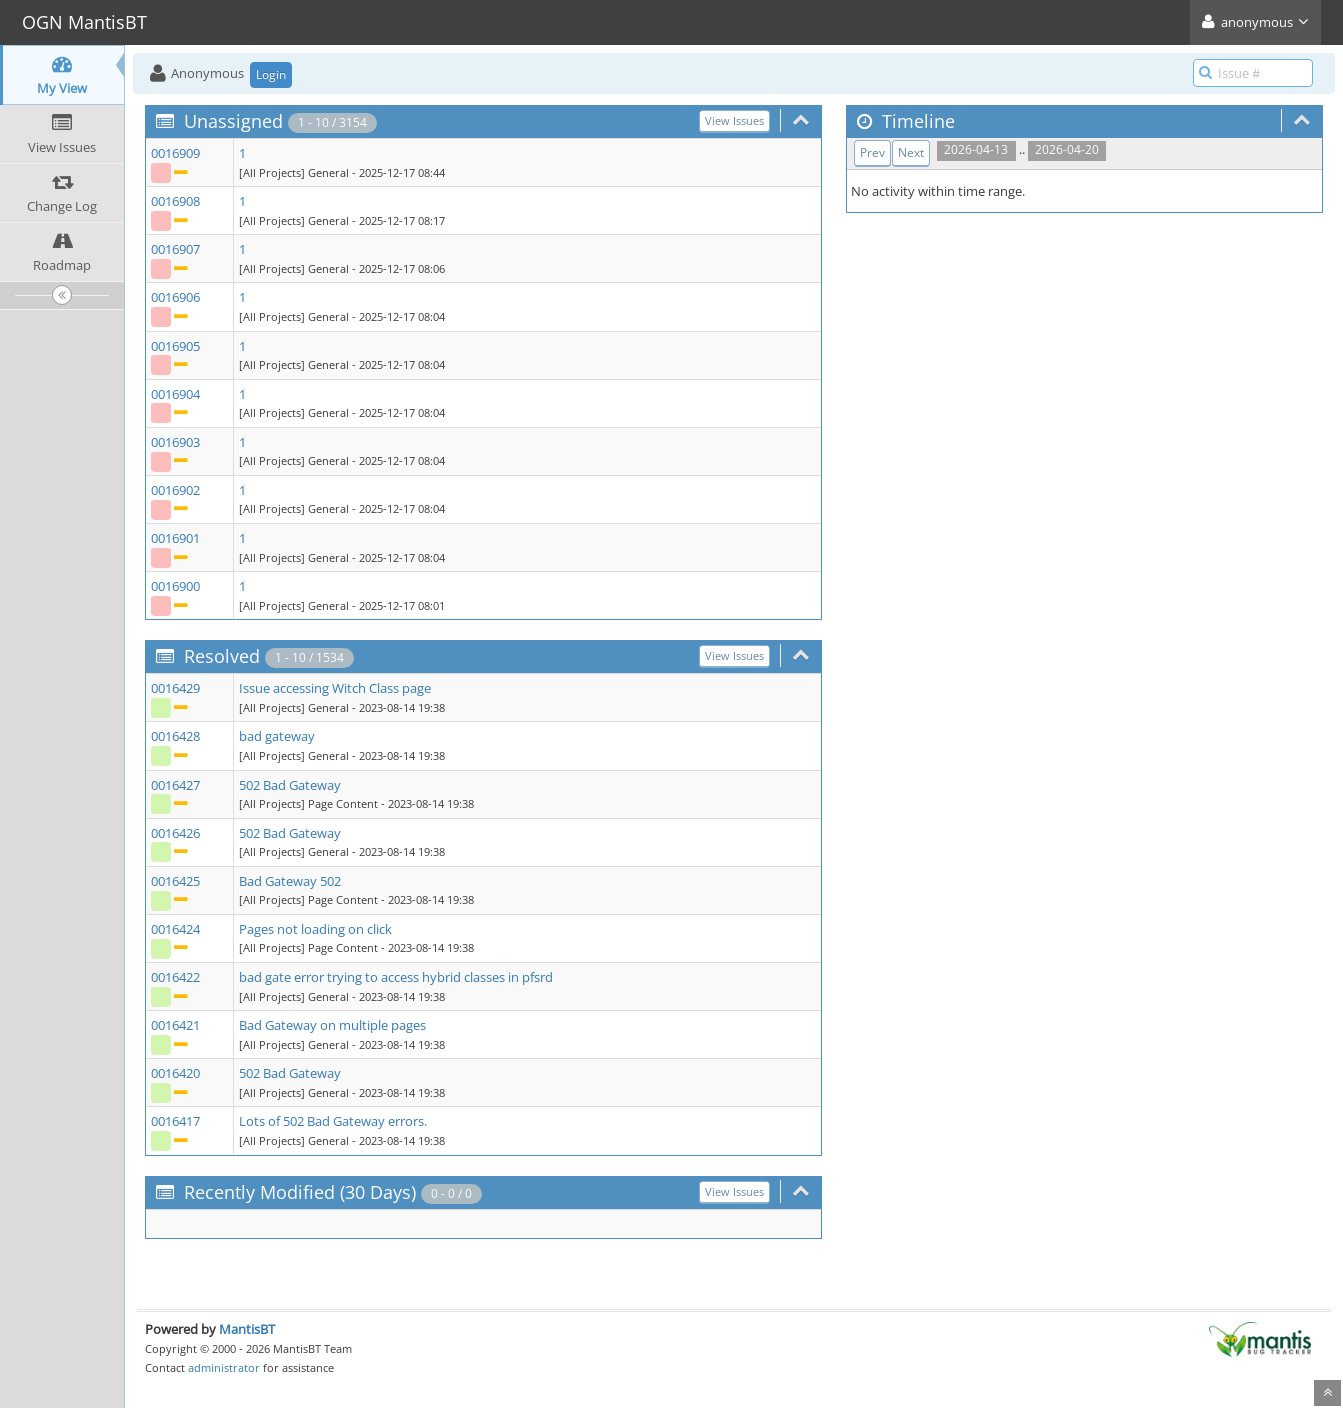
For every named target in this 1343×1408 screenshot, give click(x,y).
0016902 (175, 490)
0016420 (175, 1073)
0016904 (175, 394)
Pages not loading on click (315, 929)
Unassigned (233, 121)
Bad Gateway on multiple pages (332, 1025)
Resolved (222, 656)
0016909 (175, 153)
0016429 (175, 688)
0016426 (175, 833)
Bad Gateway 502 (290, 881)
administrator (224, 1367)
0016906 (175, 297)
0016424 (175, 929)
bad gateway (277, 736)
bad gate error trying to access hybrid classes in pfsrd (396, 977)
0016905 (175, 346)
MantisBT (247, 1329)
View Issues (734, 120)
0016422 (175, 977)
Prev (872, 152)
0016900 (175, 586)
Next (911, 152)
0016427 (175, 785)
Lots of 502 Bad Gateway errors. (333, 1121)
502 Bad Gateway (290, 785)
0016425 (175, 881)
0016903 (175, 442)
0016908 (175, 201)
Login (271, 74)
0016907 (175, 249)
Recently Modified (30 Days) (300, 1192)
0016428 (175, 736)
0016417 (175, 1121)
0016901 (175, 538)
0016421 (175, 1025)
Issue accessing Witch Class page (335, 688)
